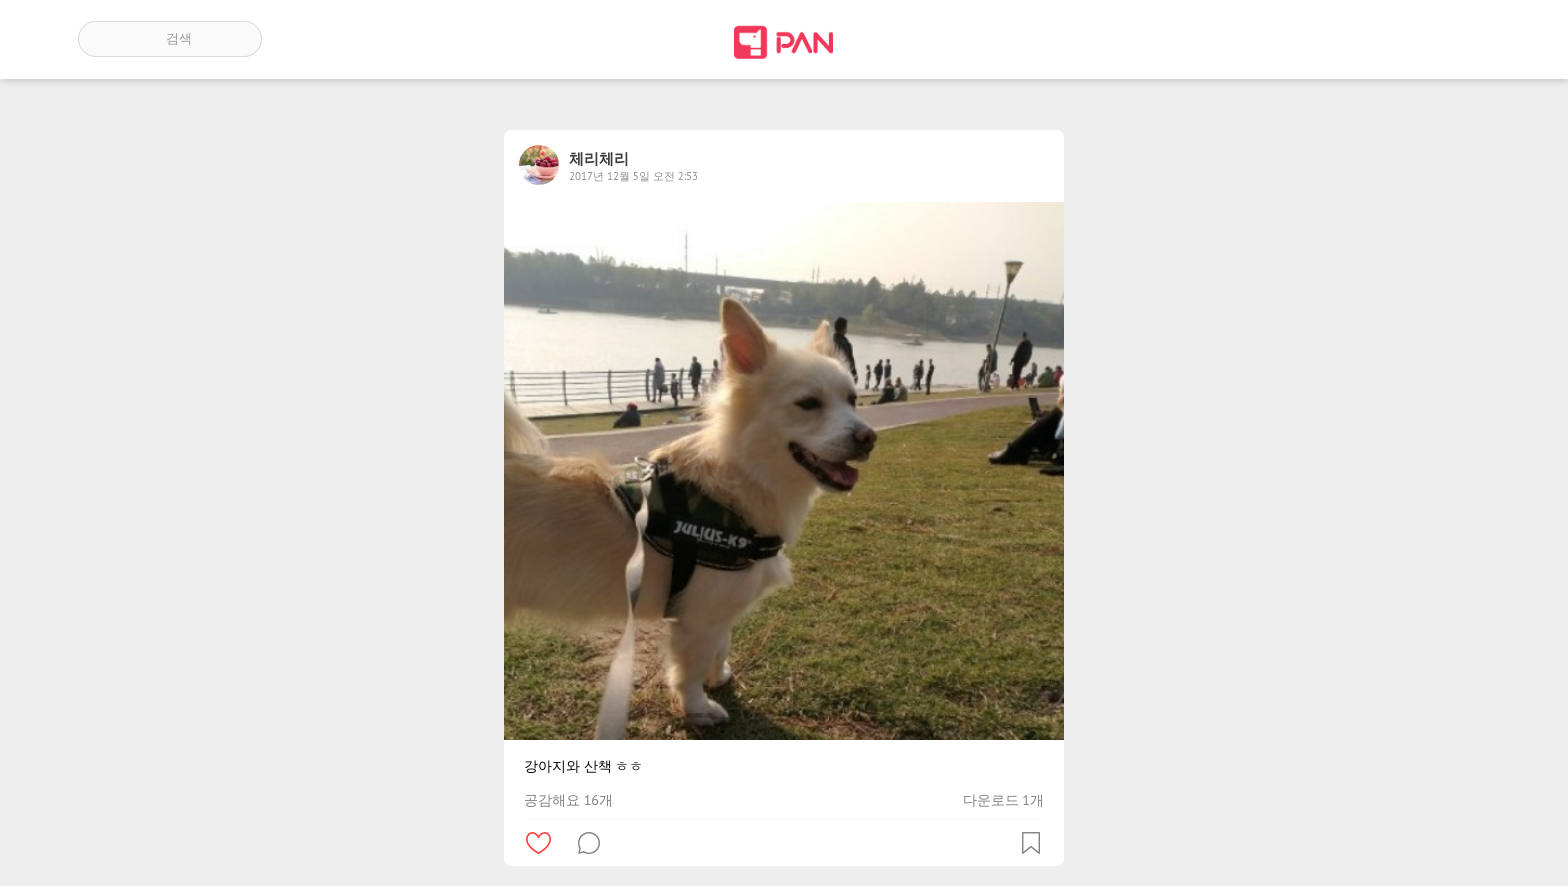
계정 (1462, 39)
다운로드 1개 (1003, 800)
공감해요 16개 (568, 800)
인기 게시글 (1404, 39)
